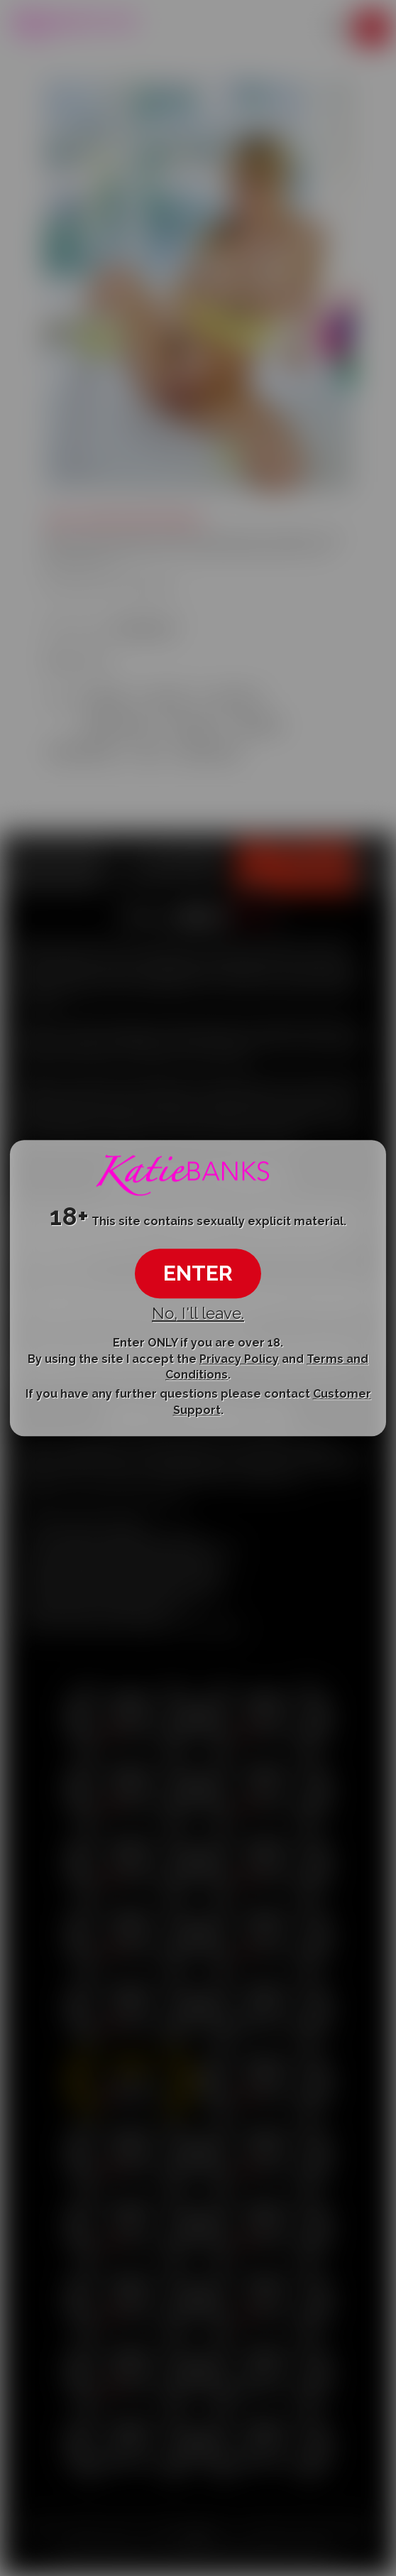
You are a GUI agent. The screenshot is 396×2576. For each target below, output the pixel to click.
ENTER (198, 1273)
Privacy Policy (239, 1359)
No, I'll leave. (198, 1313)
